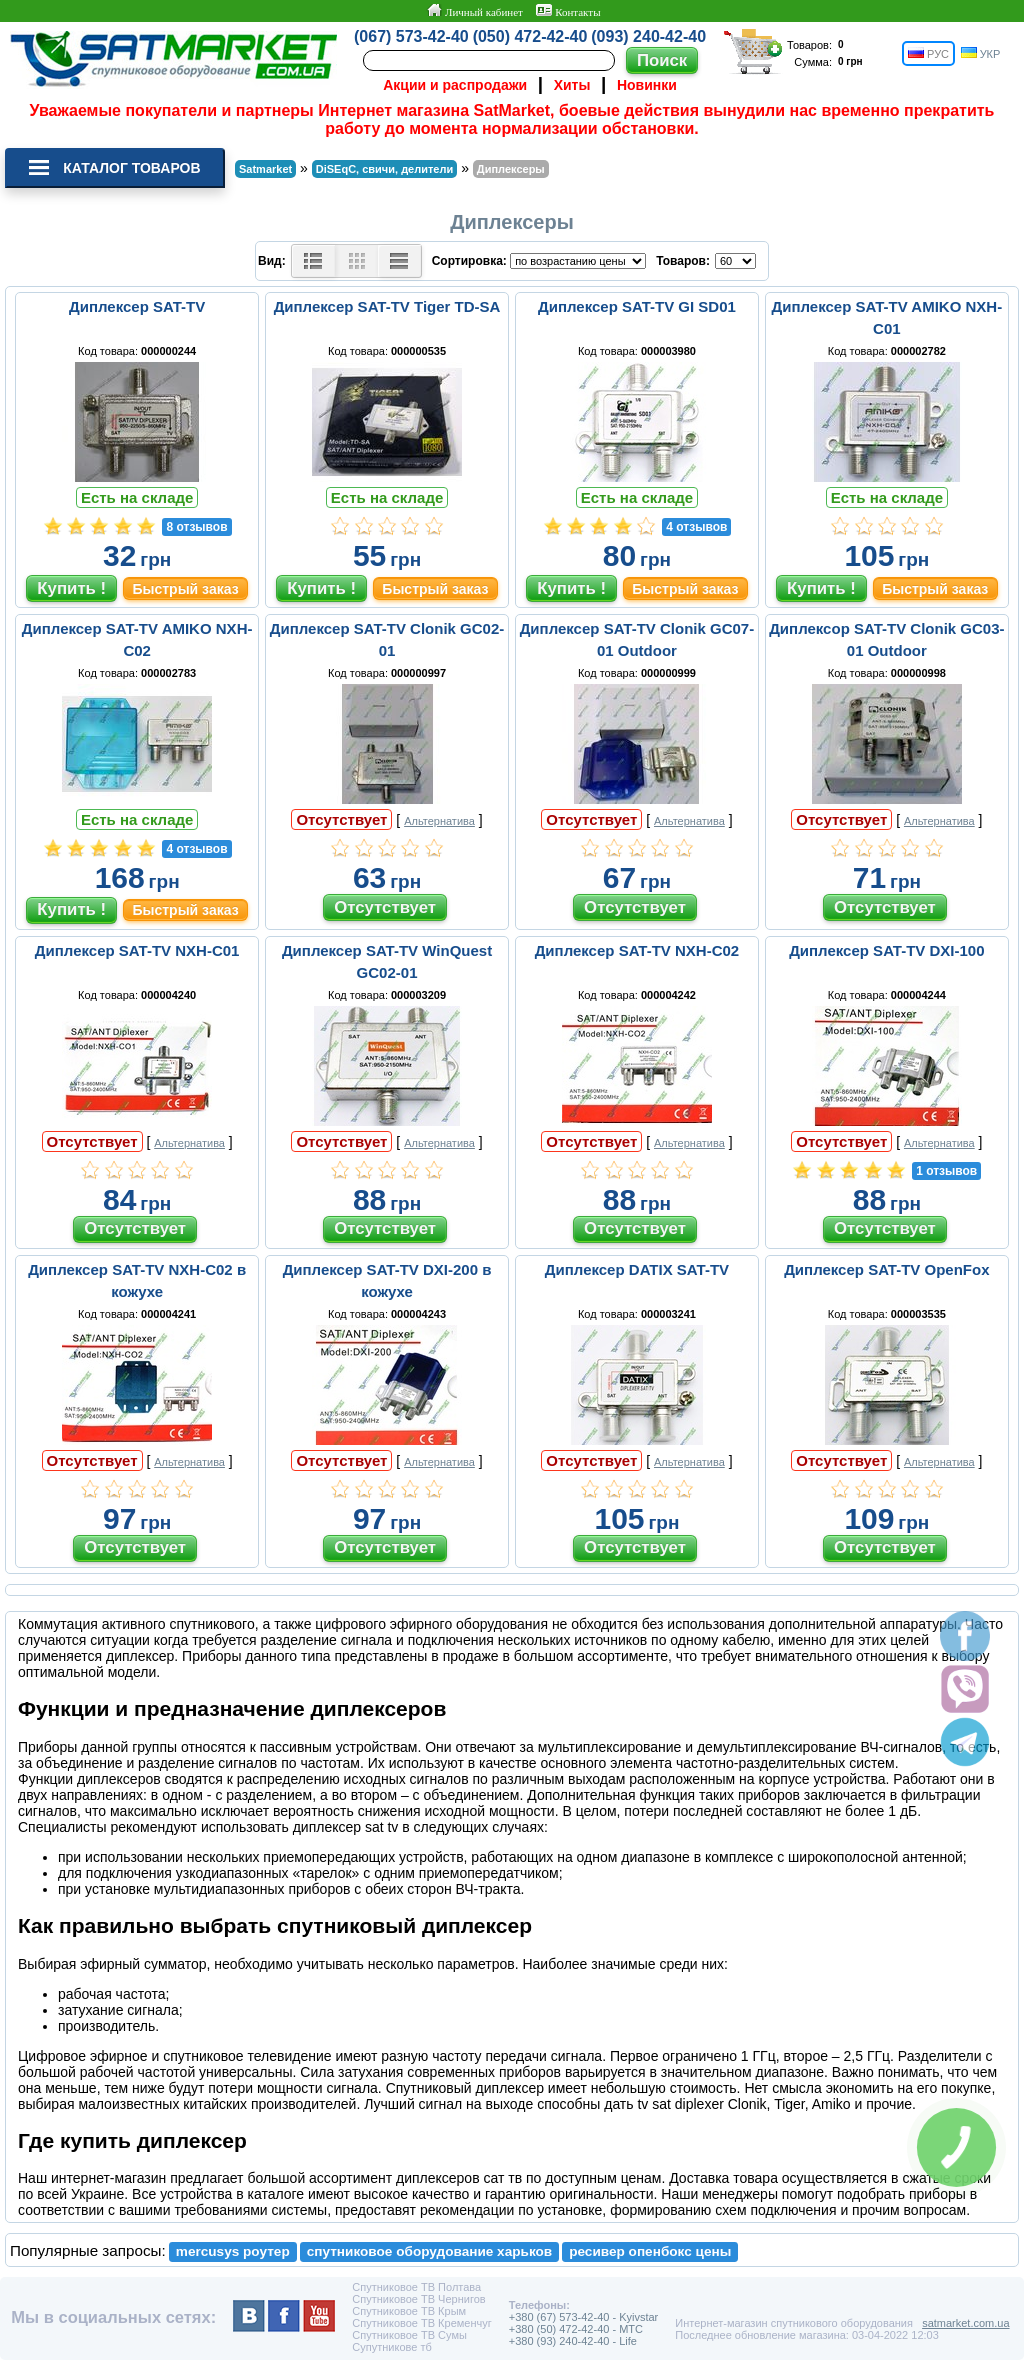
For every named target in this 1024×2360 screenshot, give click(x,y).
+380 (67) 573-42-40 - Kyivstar (584, 2317)
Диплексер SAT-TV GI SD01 (637, 306)
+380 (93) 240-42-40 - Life (573, 2341)
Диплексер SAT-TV (137, 306)
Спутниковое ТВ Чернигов (418, 2299)
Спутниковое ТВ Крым (409, 2311)
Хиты (572, 85)
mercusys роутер (233, 2251)
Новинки (647, 85)
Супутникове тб (391, 2347)
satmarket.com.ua (965, 2323)
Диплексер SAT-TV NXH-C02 (637, 950)
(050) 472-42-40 (530, 36)
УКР (981, 53)
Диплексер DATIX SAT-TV (637, 1269)
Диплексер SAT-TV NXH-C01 (137, 950)
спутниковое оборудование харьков (429, 2251)
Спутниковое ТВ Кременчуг (421, 2323)
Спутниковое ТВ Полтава (416, 2287)
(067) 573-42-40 (411, 36)
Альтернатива (439, 821)
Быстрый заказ (185, 589)
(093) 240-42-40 (648, 36)
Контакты (568, 11)
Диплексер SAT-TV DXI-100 (886, 950)
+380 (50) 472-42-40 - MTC (576, 2329)
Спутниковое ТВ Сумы (409, 2335)
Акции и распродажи (455, 85)
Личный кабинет (474, 11)
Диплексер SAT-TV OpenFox (886, 1269)
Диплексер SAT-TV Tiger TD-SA (387, 306)
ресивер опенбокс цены (650, 2251)
